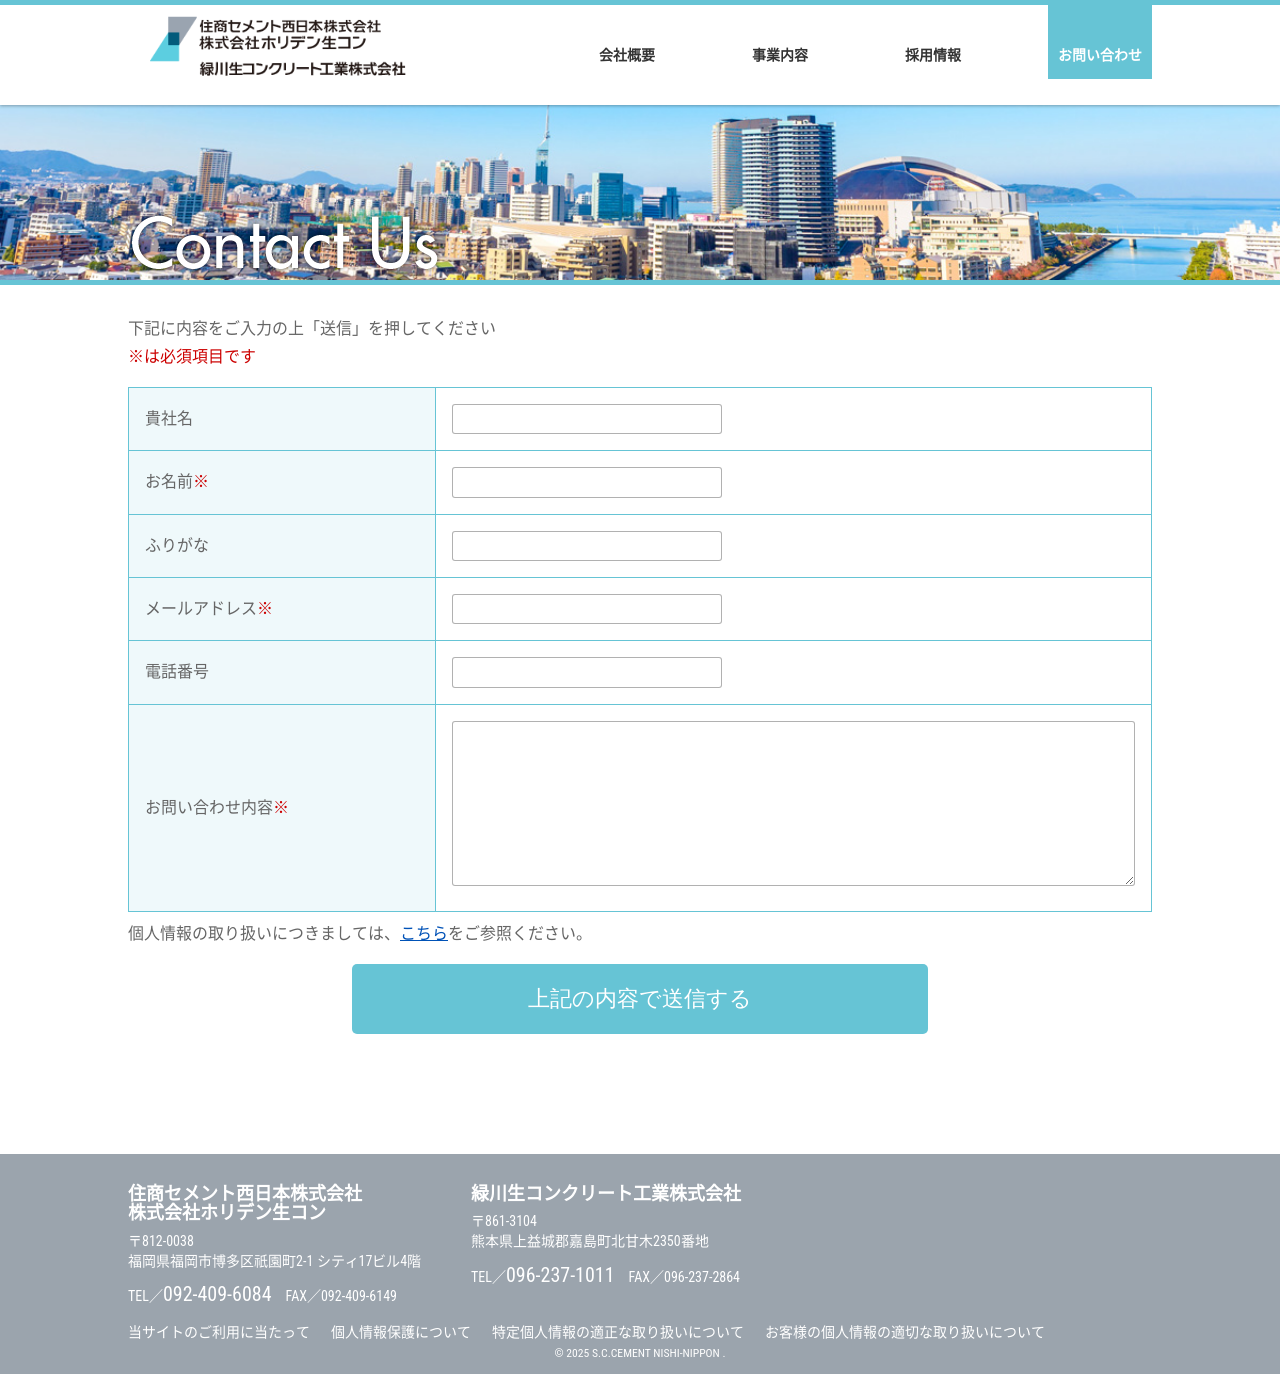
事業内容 (780, 55)
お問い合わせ (1100, 55)
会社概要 (627, 55)
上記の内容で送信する (640, 998)
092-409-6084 (217, 1294)
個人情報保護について (401, 1332)
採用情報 (933, 55)
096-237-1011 (560, 1275)
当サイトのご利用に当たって (219, 1332)
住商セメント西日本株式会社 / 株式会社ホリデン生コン (278, 55)
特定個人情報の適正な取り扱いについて (618, 1332)
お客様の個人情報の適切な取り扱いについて (905, 1332)
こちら (424, 933)
